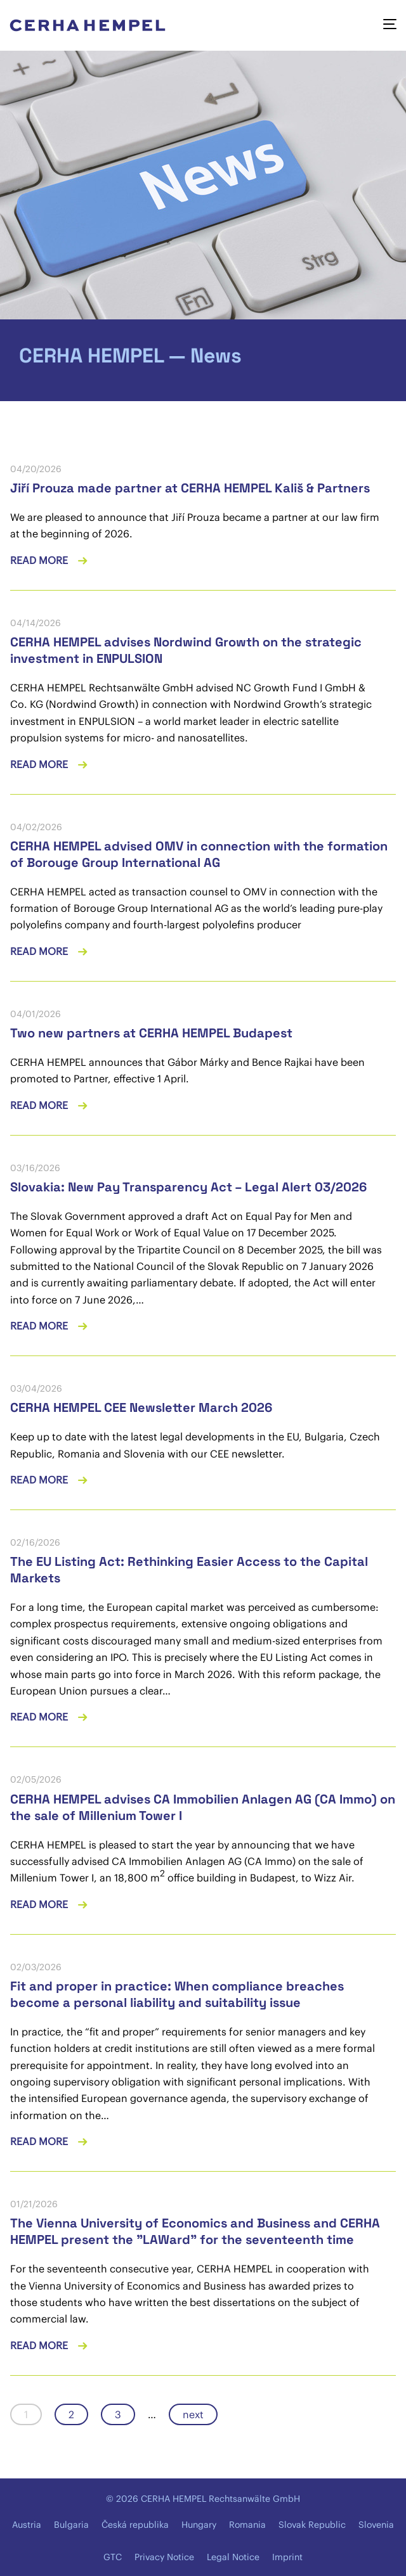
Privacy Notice (164, 2557)
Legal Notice (233, 2557)
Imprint (287, 2557)
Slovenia (376, 2524)
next (193, 2414)
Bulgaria (71, 2524)
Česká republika (135, 2524)
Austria (26, 2524)
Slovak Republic (312, 2524)
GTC (112, 2557)
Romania (247, 2524)
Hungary (198, 2524)
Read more (40, 560)
